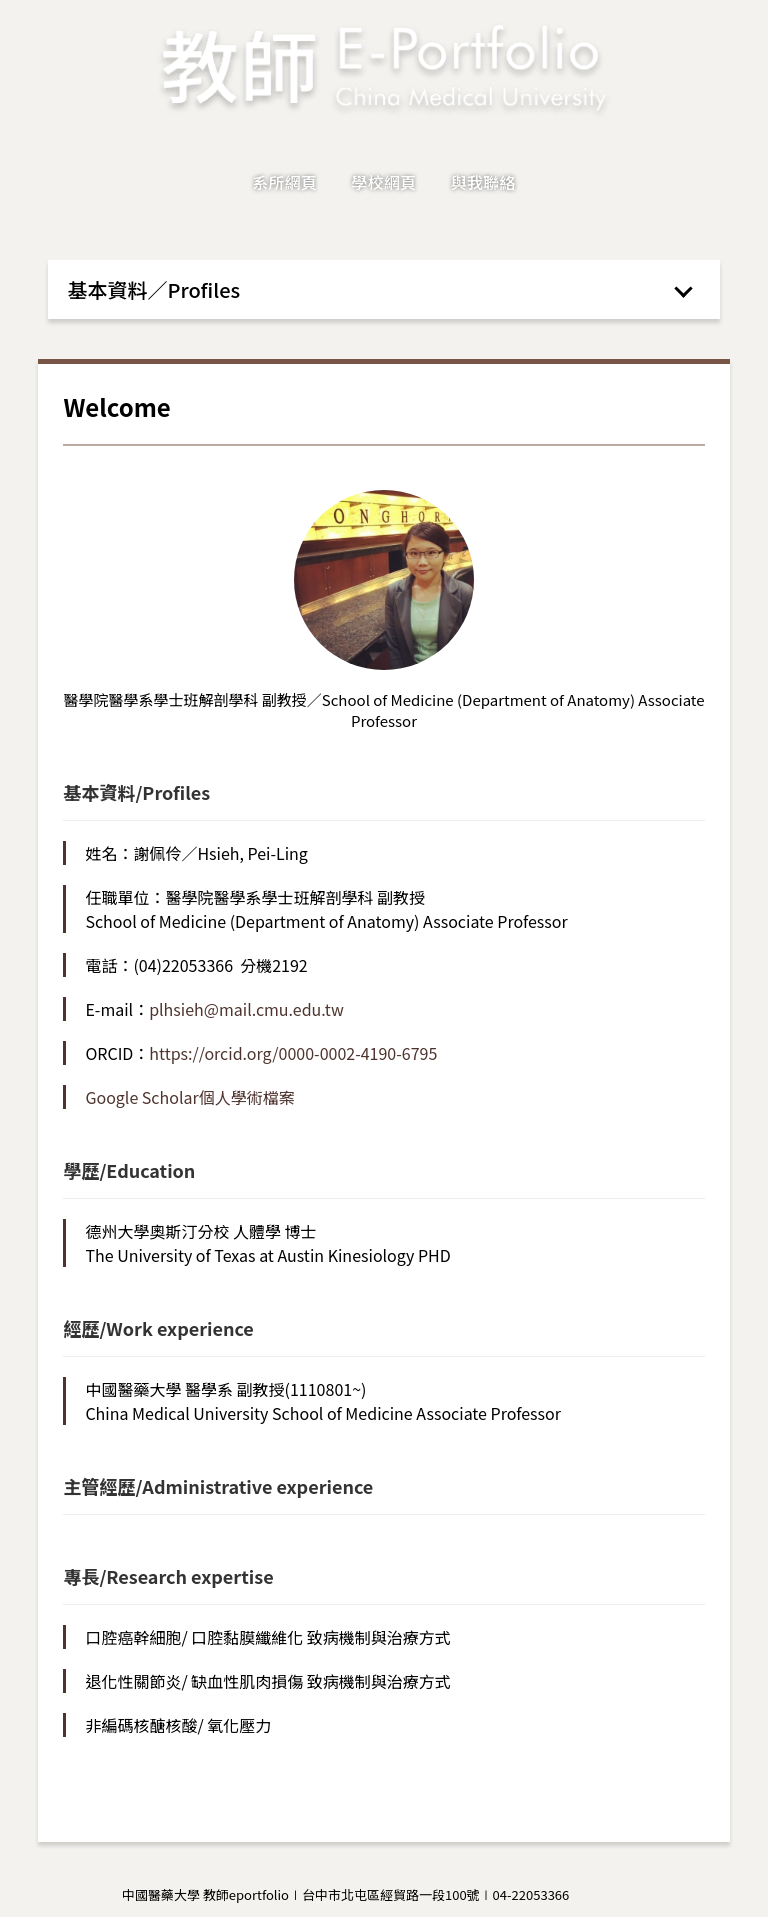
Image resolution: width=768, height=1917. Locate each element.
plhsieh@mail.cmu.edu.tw (246, 1009)
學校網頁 (383, 182)
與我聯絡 (483, 182)
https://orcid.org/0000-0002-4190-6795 (293, 1053)
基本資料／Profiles (154, 289)
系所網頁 (284, 182)
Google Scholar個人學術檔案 (189, 1097)
